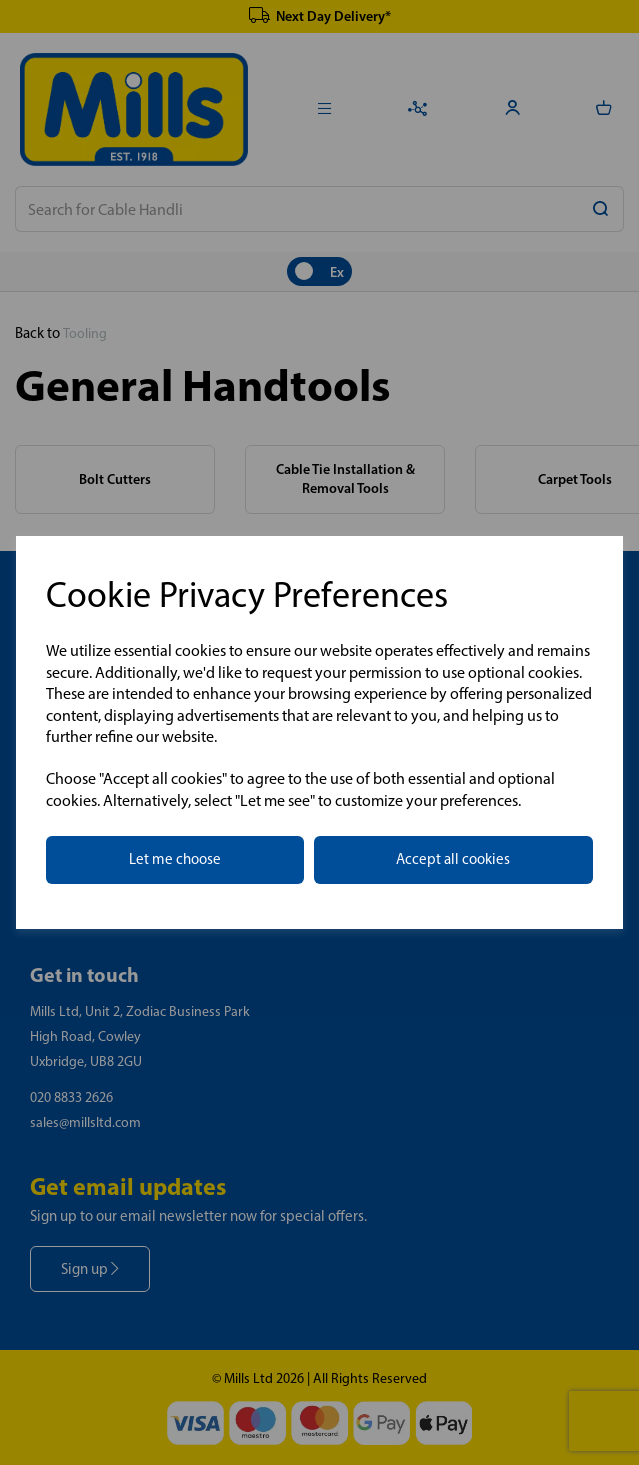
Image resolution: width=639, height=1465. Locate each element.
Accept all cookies (453, 859)
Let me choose (175, 859)
